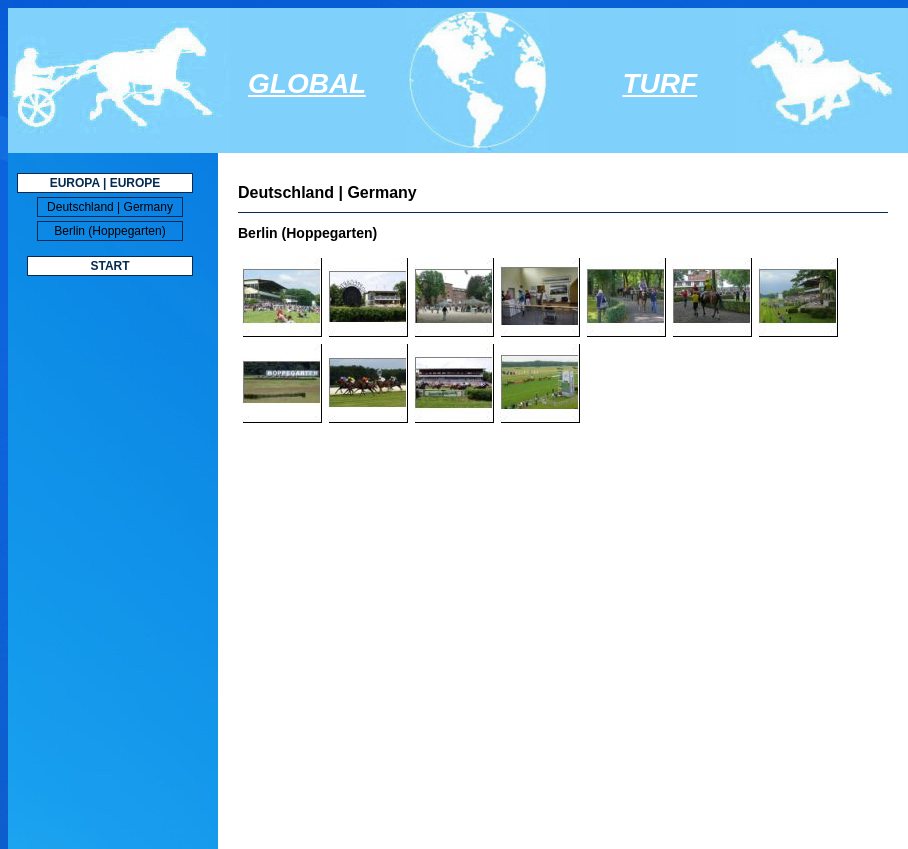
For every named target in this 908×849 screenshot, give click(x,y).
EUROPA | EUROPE (105, 183)
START (109, 266)
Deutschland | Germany (110, 207)
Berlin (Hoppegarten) (109, 231)
